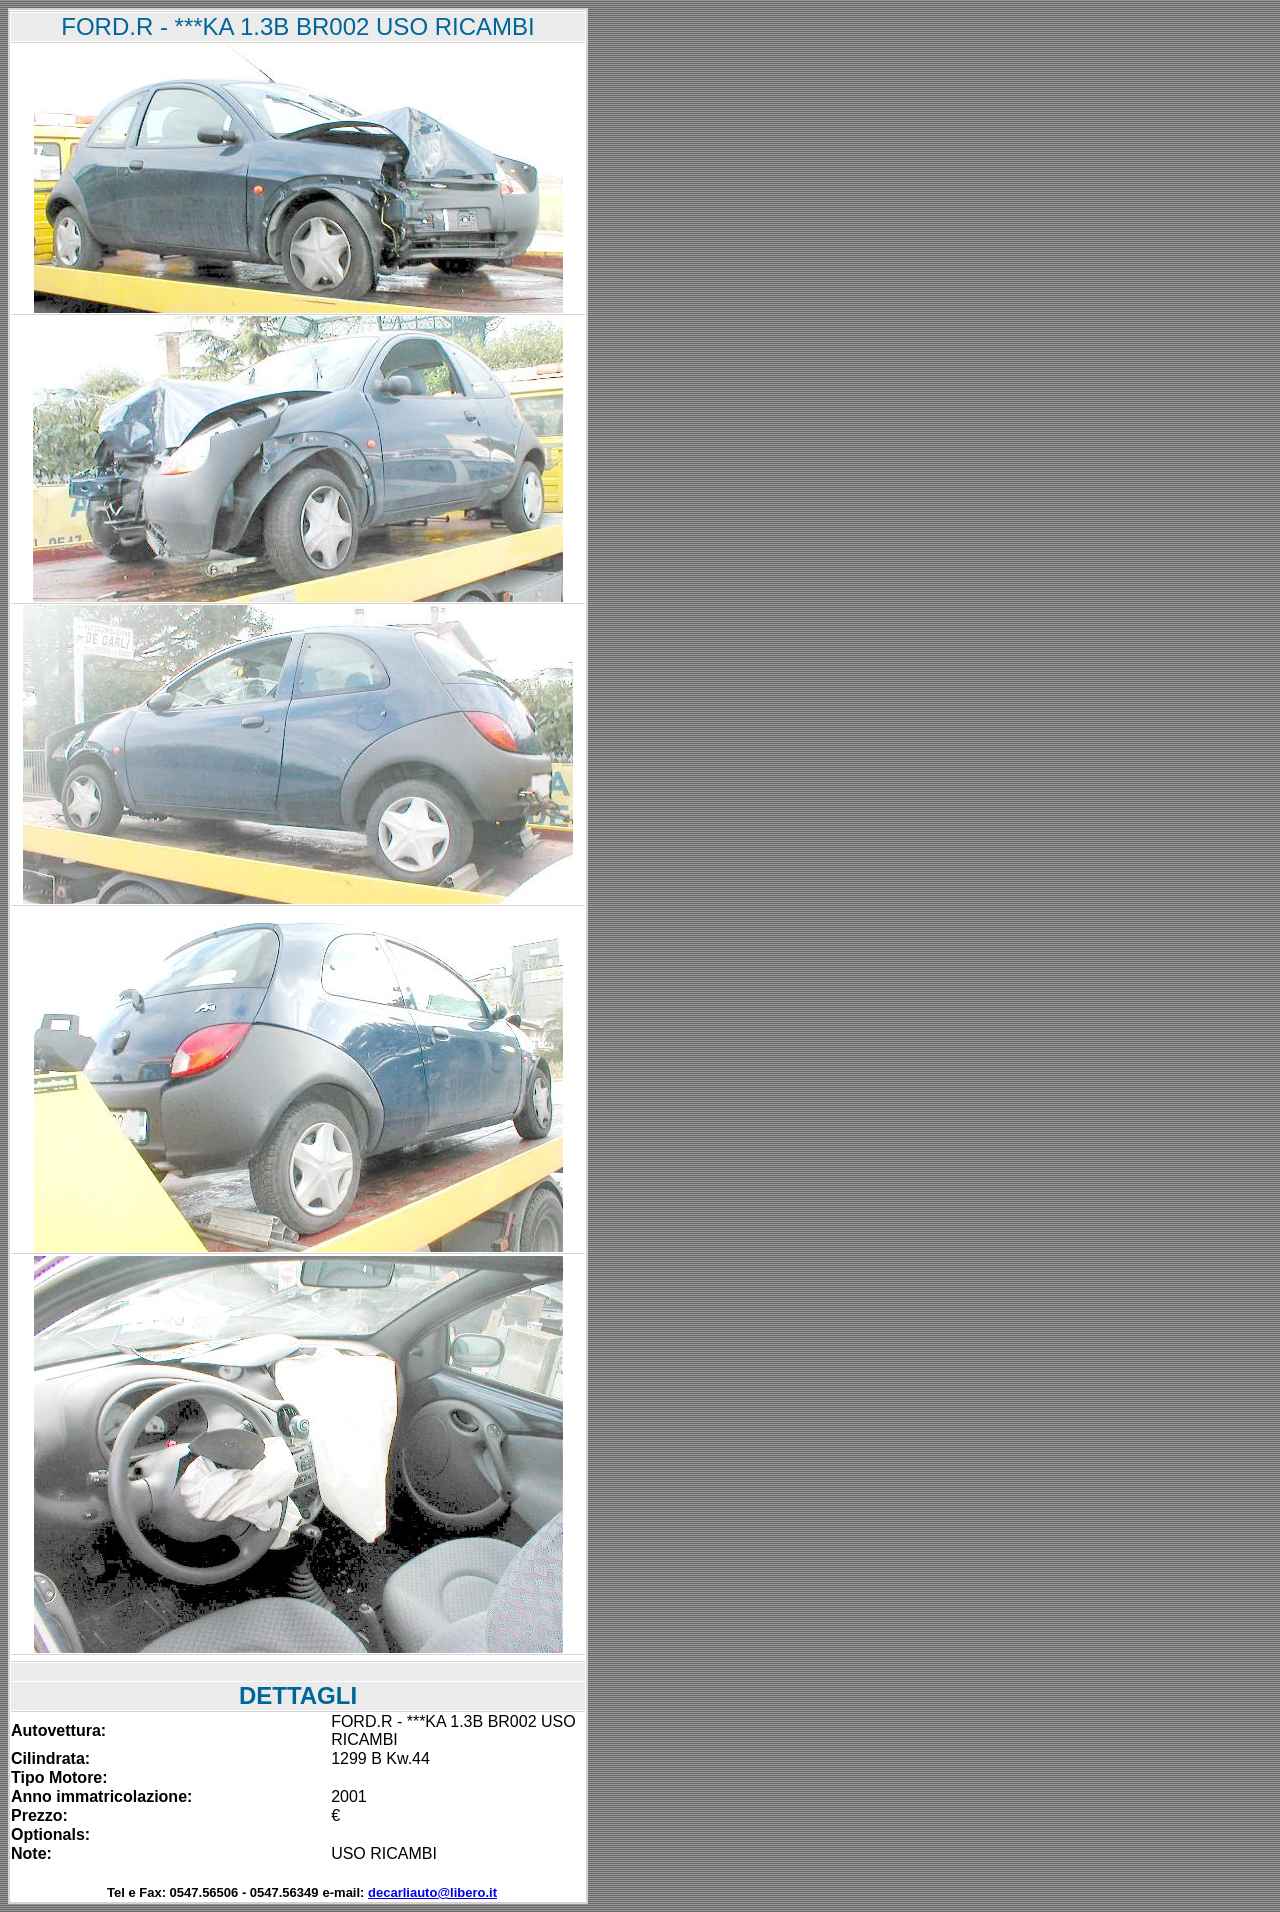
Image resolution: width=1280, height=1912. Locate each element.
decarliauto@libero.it (432, 1892)
